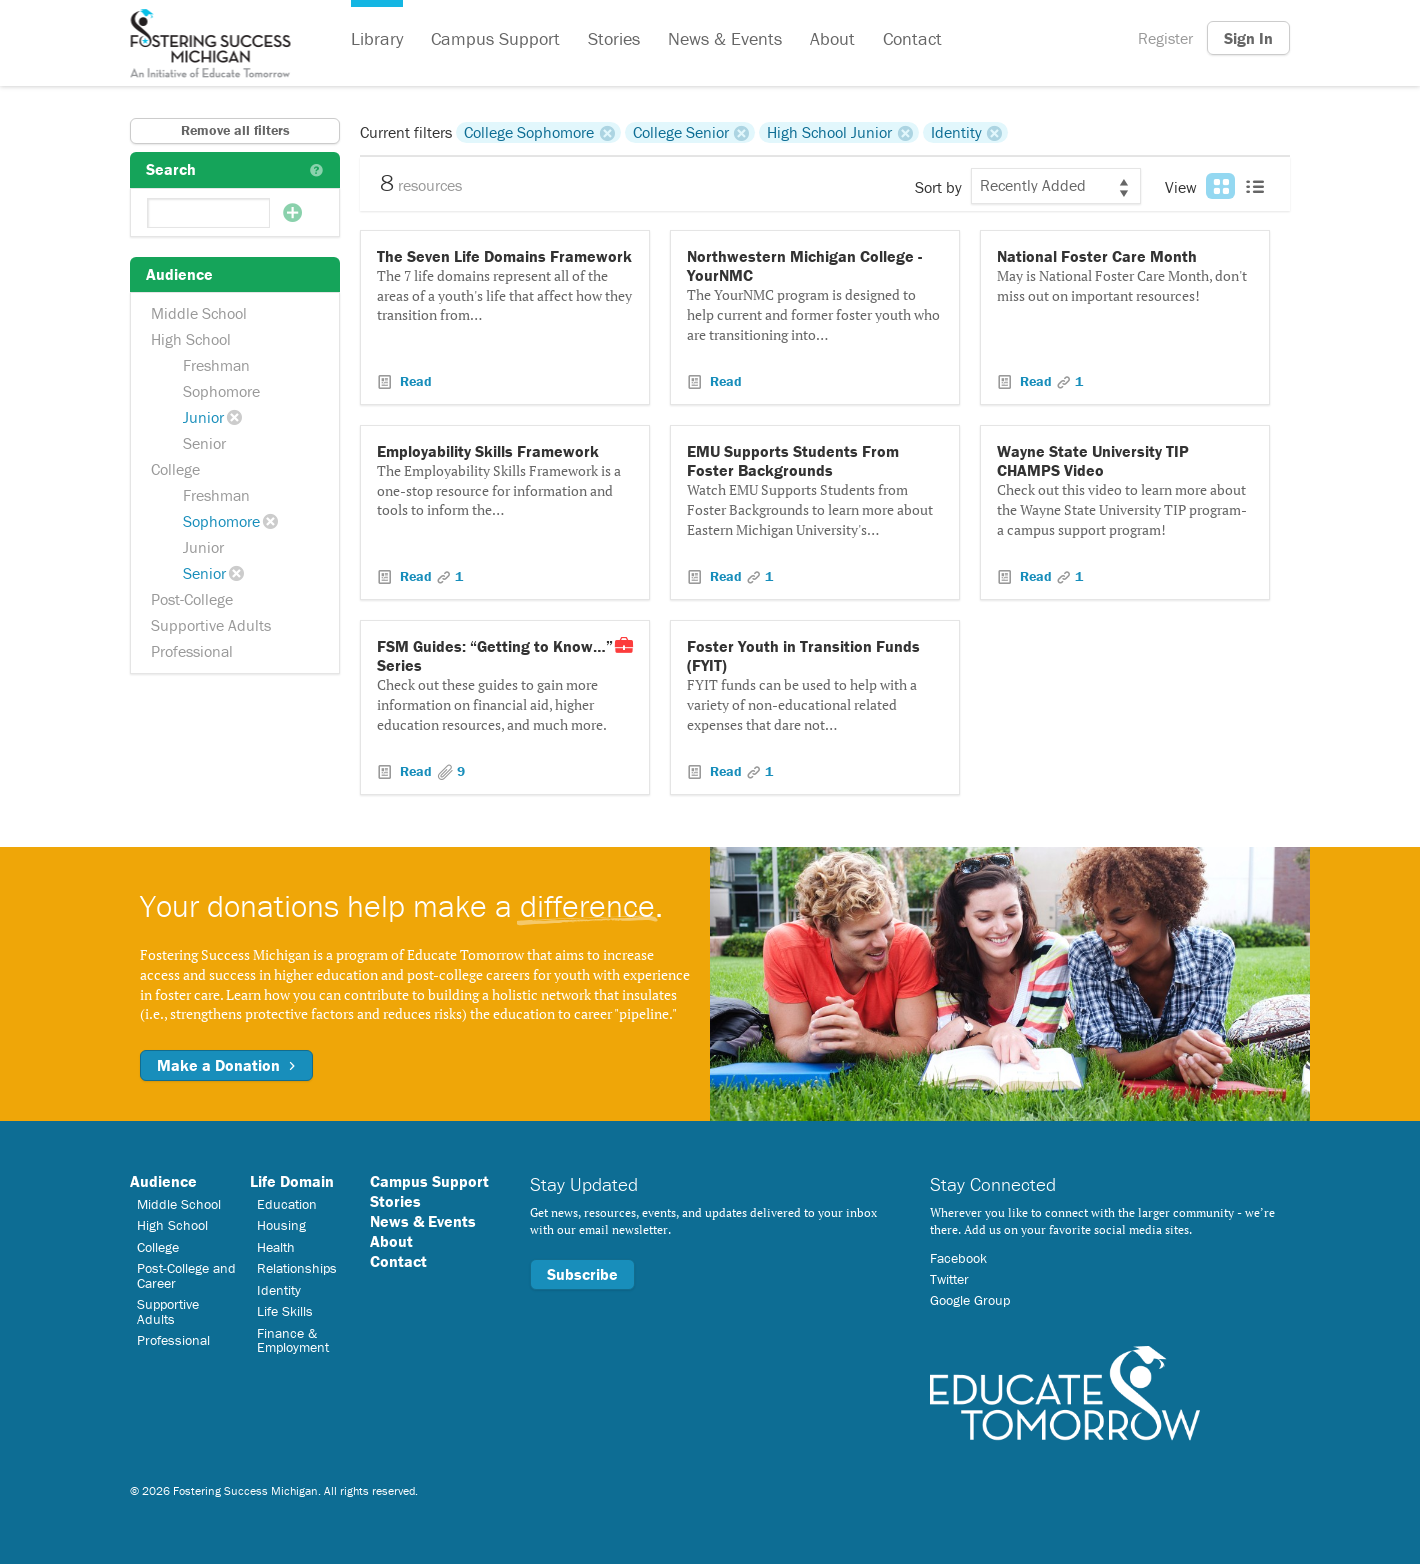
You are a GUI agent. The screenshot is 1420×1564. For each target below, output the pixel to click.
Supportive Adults (211, 625)
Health (276, 1247)
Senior (204, 443)
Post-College (192, 599)
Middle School (199, 313)
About (832, 38)
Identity (956, 132)
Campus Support (495, 38)
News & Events (725, 38)
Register (1165, 38)
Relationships (297, 1268)
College (175, 469)
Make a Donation (226, 1065)
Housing (281, 1225)
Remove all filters (235, 130)
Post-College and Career (186, 1275)
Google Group (970, 1300)
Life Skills (285, 1311)
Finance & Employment (293, 1340)
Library (377, 38)
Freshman (216, 365)
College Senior (681, 132)
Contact (912, 38)
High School (191, 339)
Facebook (958, 1258)
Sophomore (221, 391)
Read (414, 381)
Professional (192, 651)
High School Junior (829, 132)
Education (287, 1204)
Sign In (1248, 38)
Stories (614, 38)
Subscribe (582, 1274)
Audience (163, 1181)
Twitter (949, 1279)
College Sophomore (529, 132)
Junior (203, 417)
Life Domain (292, 1181)
